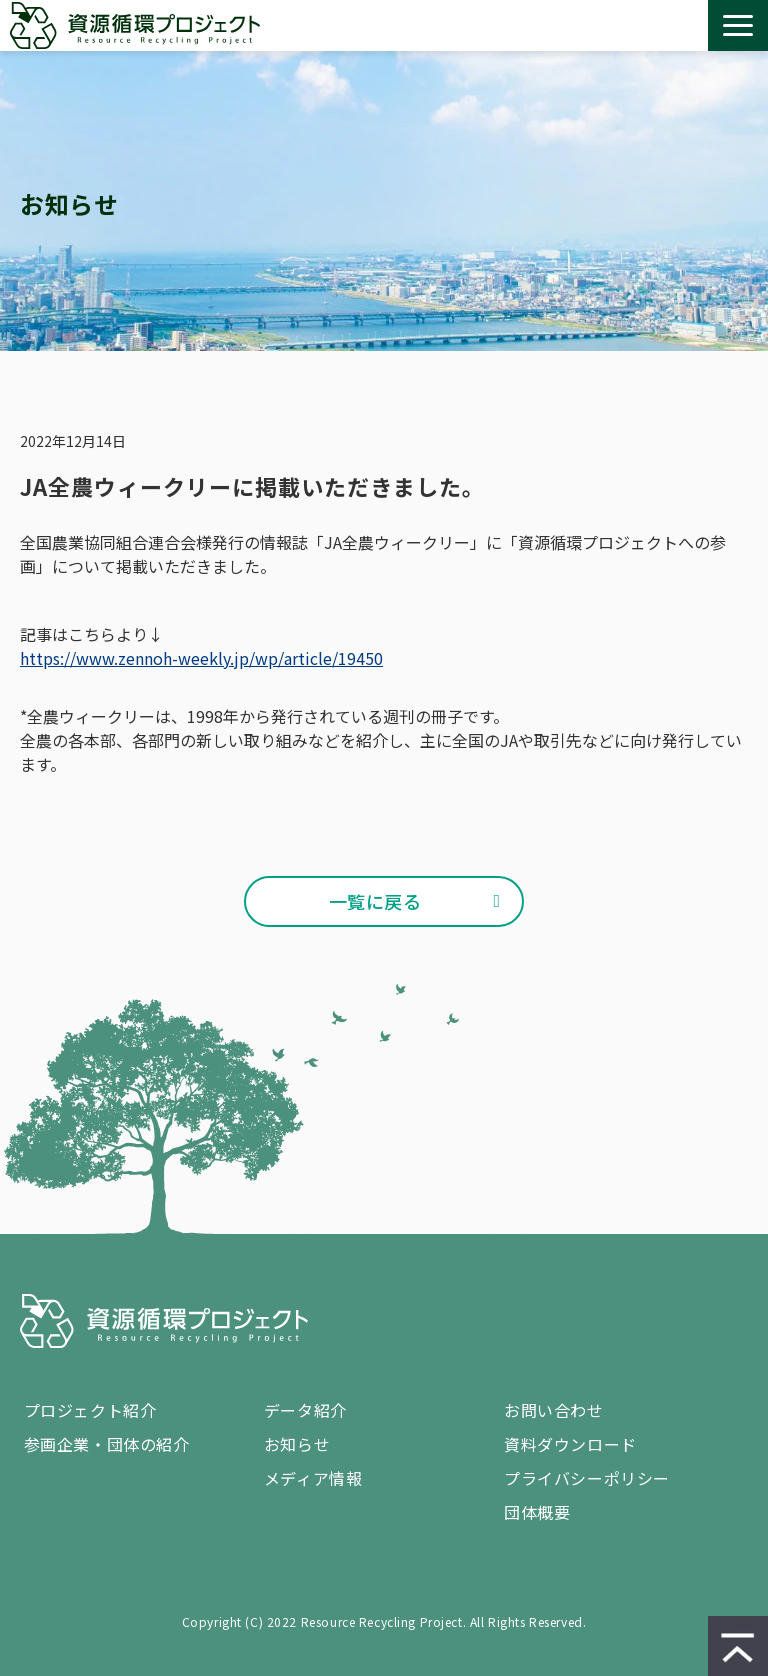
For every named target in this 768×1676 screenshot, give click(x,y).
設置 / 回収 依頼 (684, 26)
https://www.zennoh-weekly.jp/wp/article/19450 (201, 658)
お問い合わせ (608, 26)
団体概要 (537, 1512)
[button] (738, 25)
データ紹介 (305, 1410)
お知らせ (297, 1444)
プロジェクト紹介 (90, 1410)
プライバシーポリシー (587, 1478)
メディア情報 (313, 1478)
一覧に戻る (375, 901)
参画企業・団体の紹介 (107, 1444)
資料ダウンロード (646, 26)
